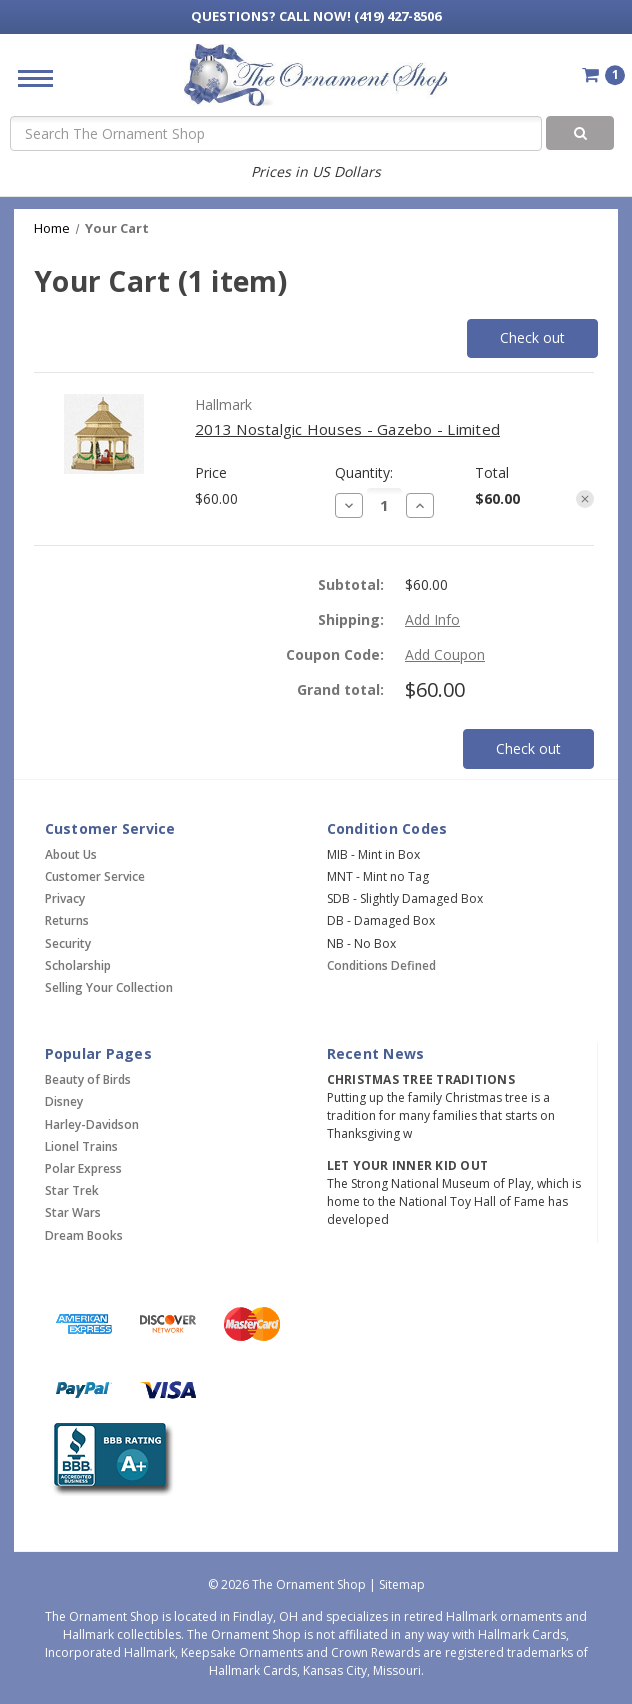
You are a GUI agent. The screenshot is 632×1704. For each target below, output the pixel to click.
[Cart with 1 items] (603, 75)
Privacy (65, 898)
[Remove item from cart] (585, 499)
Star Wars (73, 1212)
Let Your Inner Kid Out (408, 1165)
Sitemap (402, 1584)
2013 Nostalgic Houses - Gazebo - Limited (347, 429)
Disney (64, 1101)
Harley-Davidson (92, 1124)
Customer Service (95, 876)
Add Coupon (445, 654)
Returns (67, 920)
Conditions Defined (381, 965)
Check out (532, 337)
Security (68, 943)
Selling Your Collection (109, 987)
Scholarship (78, 965)
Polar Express (83, 1168)
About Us (71, 854)
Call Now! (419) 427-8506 (316, 16)
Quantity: (364, 472)
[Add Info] (432, 619)
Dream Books (84, 1235)
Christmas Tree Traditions (421, 1079)
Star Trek (72, 1190)
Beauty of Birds (88, 1079)
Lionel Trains (81, 1146)
